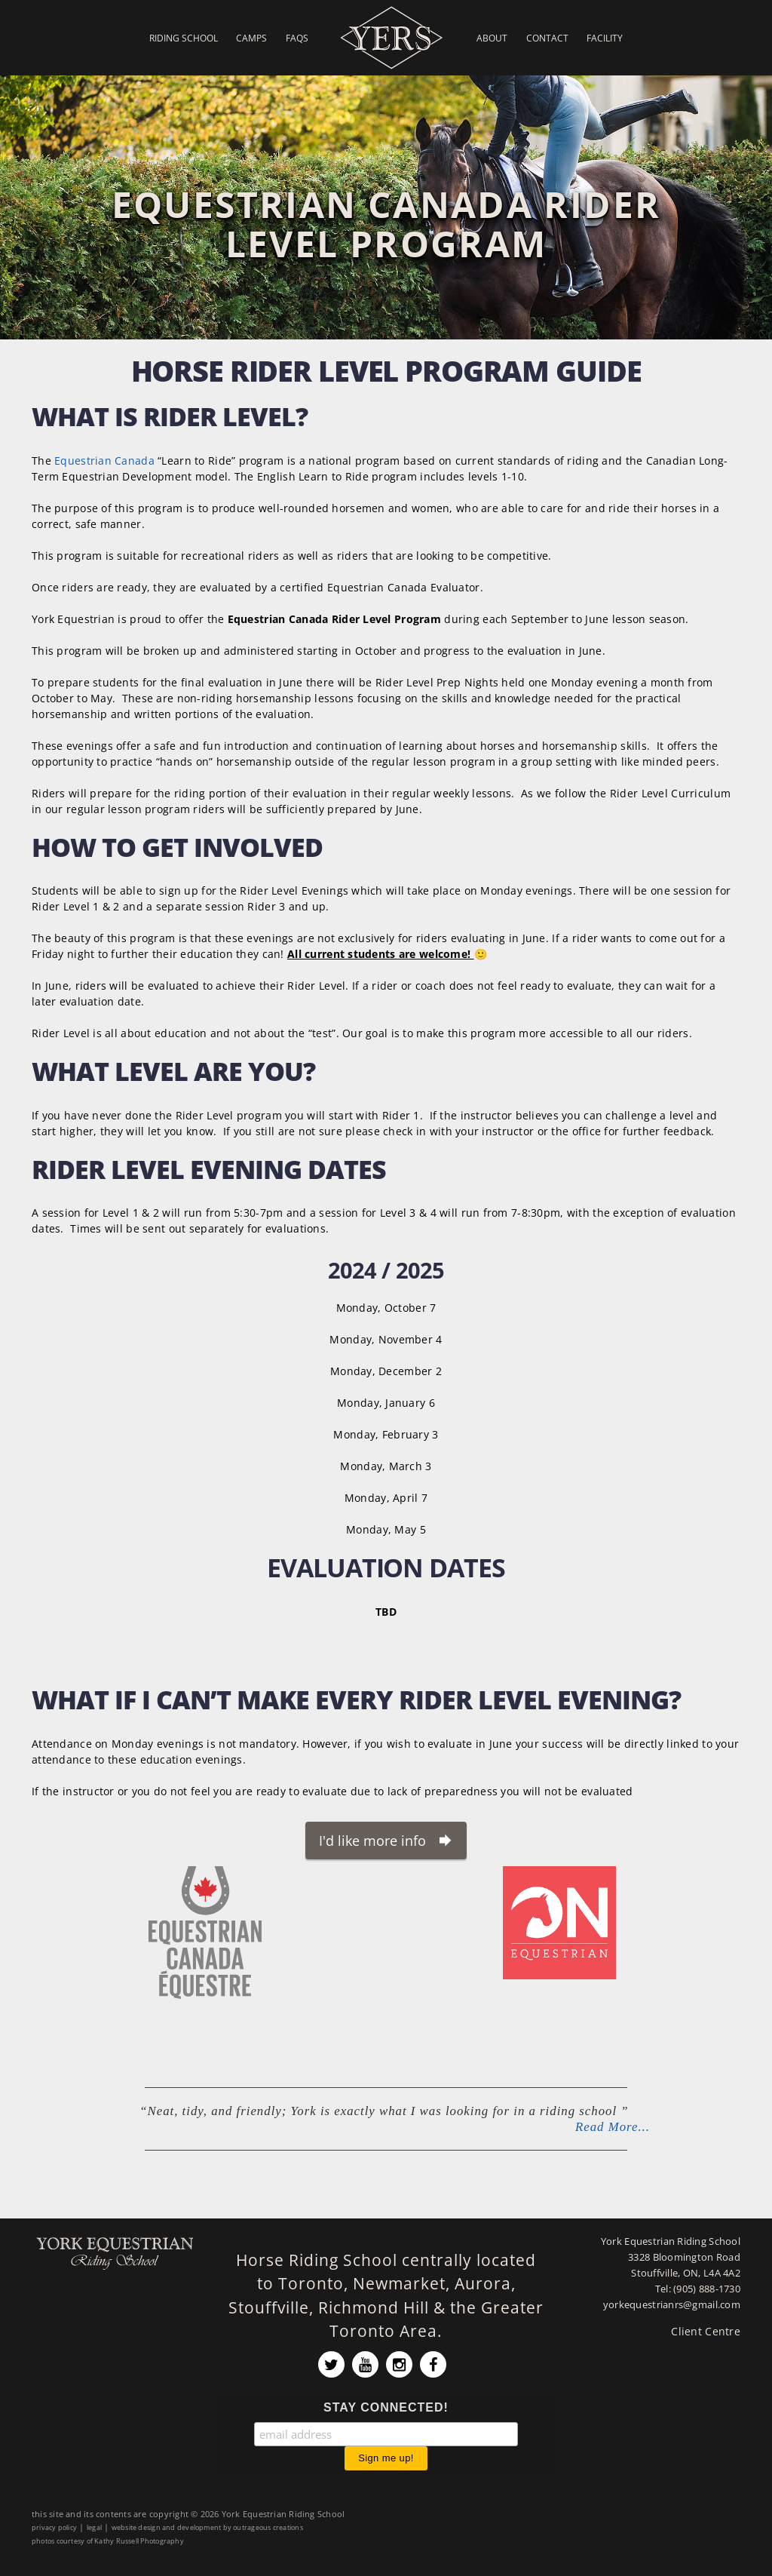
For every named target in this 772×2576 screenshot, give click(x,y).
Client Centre (705, 2331)
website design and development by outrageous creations (207, 2527)
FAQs (297, 38)
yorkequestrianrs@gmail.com (671, 2304)
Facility (605, 38)
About (491, 38)
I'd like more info (372, 1840)
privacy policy (54, 2527)
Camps (251, 38)
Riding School (183, 38)
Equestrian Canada (104, 460)
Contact (547, 38)
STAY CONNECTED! (386, 2407)
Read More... (612, 2127)
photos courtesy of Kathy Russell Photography (108, 2541)
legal (94, 2527)
